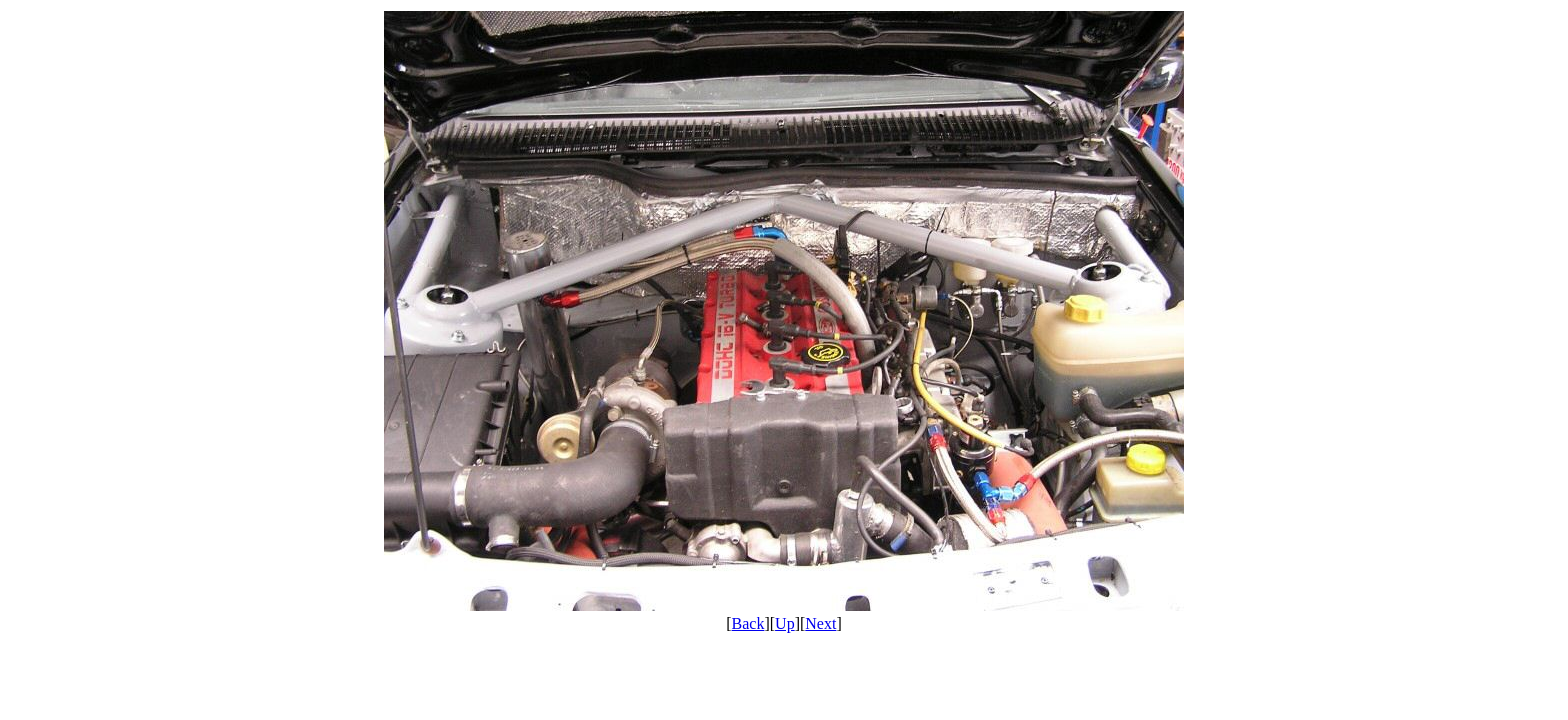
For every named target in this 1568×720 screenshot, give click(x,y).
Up (785, 623)
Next (820, 623)
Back (748, 623)
